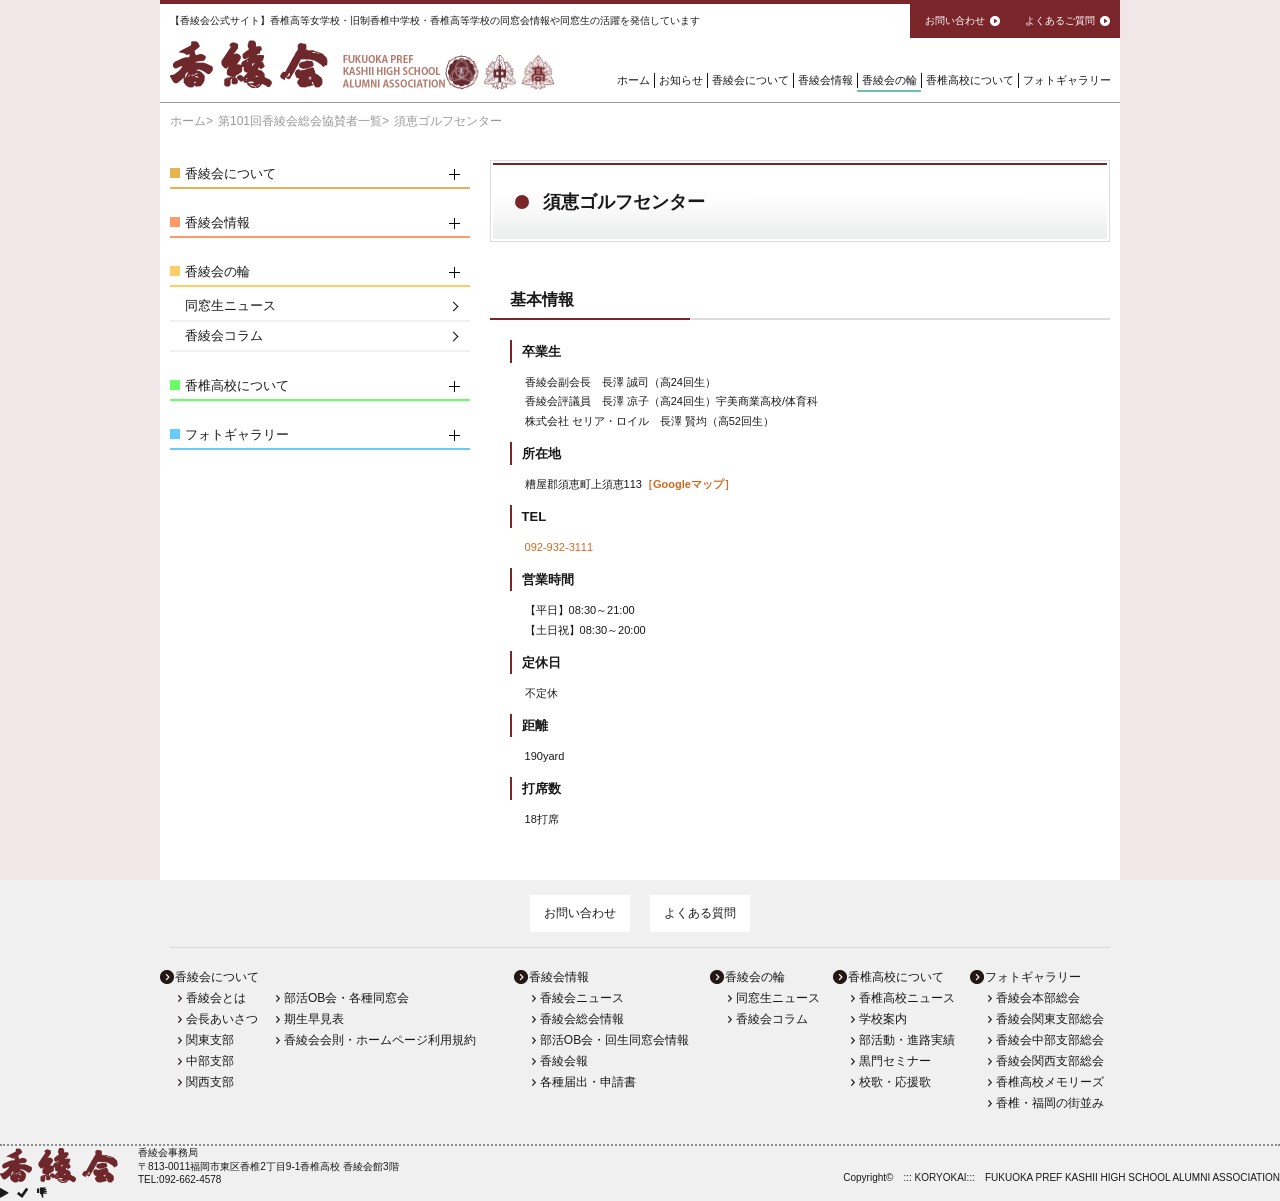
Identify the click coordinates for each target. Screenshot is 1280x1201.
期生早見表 (314, 1019)
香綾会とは (216, 998)
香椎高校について (970, 80)
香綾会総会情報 (582, 1019)
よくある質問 (700, 913)
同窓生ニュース (230, 305)
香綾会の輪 (889, 80)
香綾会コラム (224, 335)
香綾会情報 (825, 80)
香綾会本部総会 (1038, 998)
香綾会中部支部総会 (1050, 1040)
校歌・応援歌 (895, 1082)
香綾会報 (564, 1061)
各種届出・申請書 (588, 1082)
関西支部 (210, 1082)
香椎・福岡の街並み (1050, 1103)
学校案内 (883, 1019)
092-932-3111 (559, 547)
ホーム (633, 80)
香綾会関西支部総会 (1050, 1061)
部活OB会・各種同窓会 (346, 998)
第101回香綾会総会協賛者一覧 (300, 121)
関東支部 (210, 1040)
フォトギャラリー (1067, 80)
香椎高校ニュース (907, 998)
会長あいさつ (222, 1019)
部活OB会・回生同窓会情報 (614, 1040)
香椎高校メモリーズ (1050, 1082)
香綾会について (750, 80)
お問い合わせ (580, 913)
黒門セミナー (895, 1061)
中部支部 (210, 1061)
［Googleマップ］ (688, 484)
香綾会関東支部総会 (1050, 1019)
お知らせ (681, 80)
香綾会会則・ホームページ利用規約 (380, 1040)
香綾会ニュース (582, 998)
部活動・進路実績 (907, 1040)
